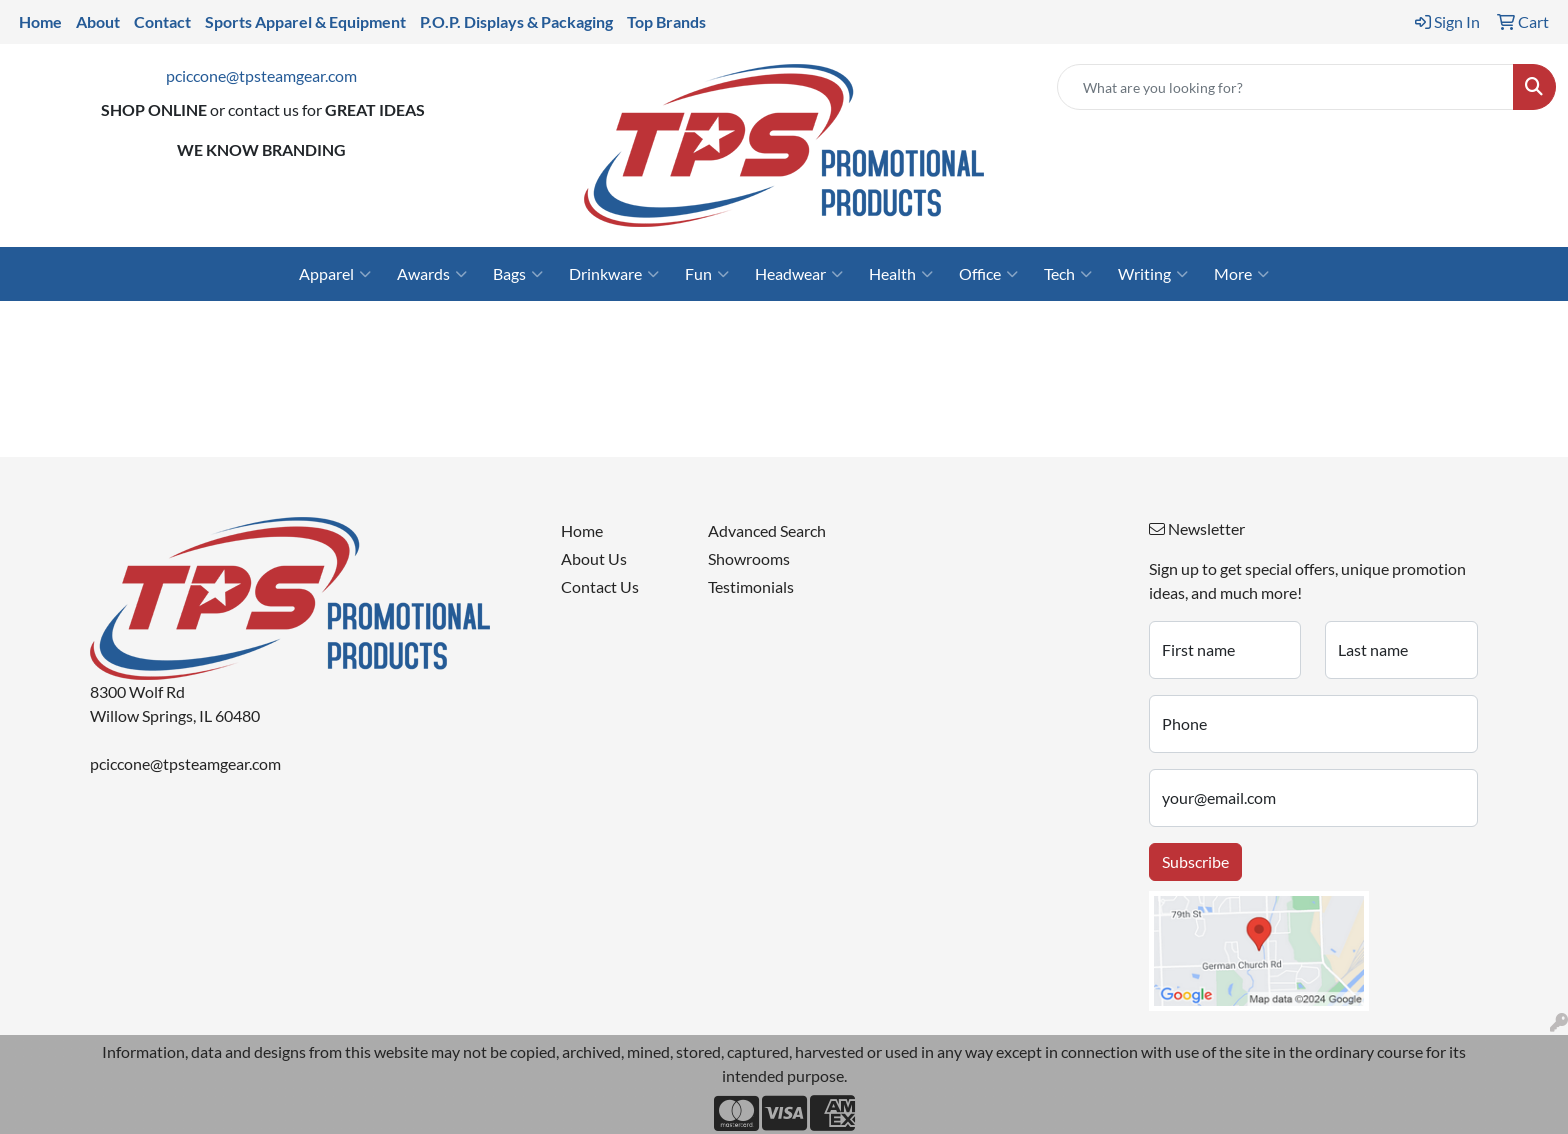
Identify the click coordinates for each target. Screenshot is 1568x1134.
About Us (594, 558)
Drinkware (614, 274)
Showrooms (749, 558)
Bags (518, 274)
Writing (1153, 274)
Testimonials (751, 586)
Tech (1068, 274)
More (1241, 274)
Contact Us (600, 586)
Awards (432, 274)
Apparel (335, 274)
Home (582, 530)
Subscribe (1195, 861)
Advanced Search (767, 530)
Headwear (799, 274)
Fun (707, 274)
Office (988, 274)
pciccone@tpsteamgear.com (261, 75)
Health (901, 274)
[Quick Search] (1285, 87)
